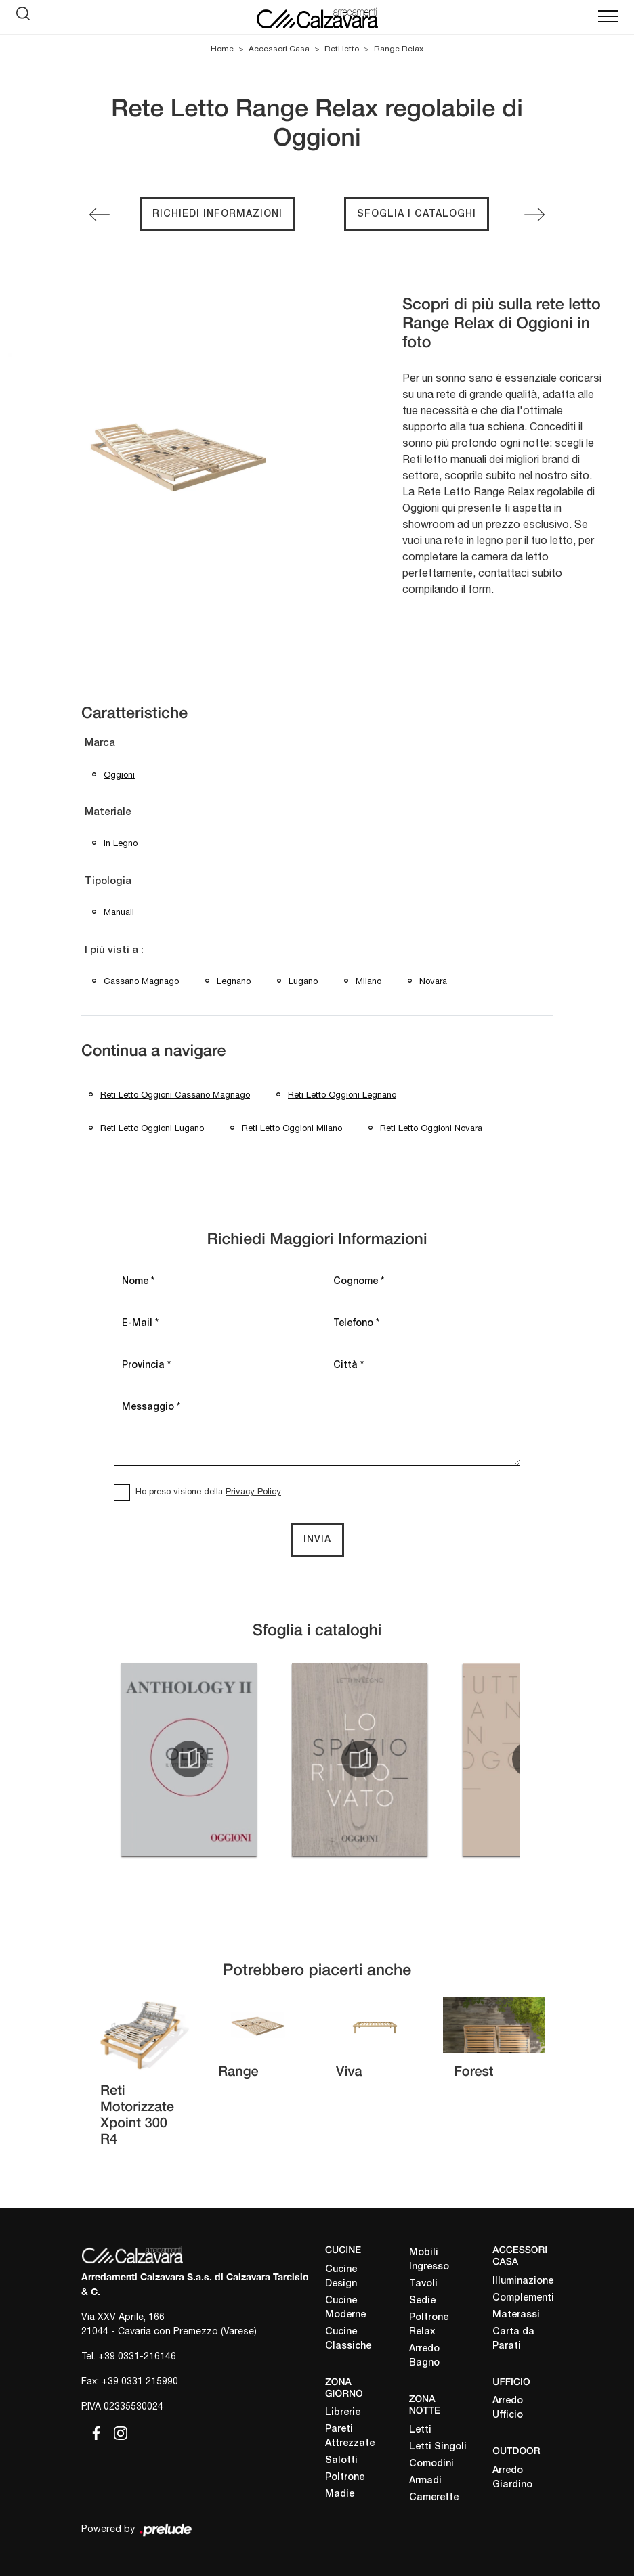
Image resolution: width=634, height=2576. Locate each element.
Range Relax (398, 48)
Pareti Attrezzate (350, 2436)
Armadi (425, 2481)
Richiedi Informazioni (217, 214)
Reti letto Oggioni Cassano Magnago (175, 1095)
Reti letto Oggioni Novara (431, 1128)
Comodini (431, 2464)
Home (222, 48)
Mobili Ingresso (429, 2259)
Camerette (434, 2497)
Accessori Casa (279, 48)
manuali (119, 912)
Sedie (422, 2300)
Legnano (234, 981)
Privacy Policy (253, 1491)
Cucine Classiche (348, 2339)
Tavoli (423, 2284)
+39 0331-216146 (137, 2356)
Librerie (342, 2412)
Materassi (516, 2315)
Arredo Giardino (512, 2477)
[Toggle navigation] (608, 17)
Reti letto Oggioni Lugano (152, 1128)
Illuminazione (522, 2281)
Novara (433, 981)
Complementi (522, 2298)
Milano (368, 981)
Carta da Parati (513, 2339)
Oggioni (119, 775)
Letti (420, 2430)
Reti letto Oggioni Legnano (342, 1095)
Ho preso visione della (208, 1491)
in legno (121, 843)
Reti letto (341, 48)
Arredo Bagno (424, 2356)
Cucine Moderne (345, 2307)
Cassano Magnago (141, 981)
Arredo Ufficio (507, 2408)
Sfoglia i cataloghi (416, 214)
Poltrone (344, 2477)
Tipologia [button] (108, 881)
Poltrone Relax (428, 2324)
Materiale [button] (108, 812)
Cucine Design (341, 2276)
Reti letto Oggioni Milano (292, 1128)
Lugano (303, 981)
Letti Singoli (438, 2447)
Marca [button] (100, 743)
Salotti (341, 2460)
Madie (339, 2494)
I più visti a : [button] (114, 950)
